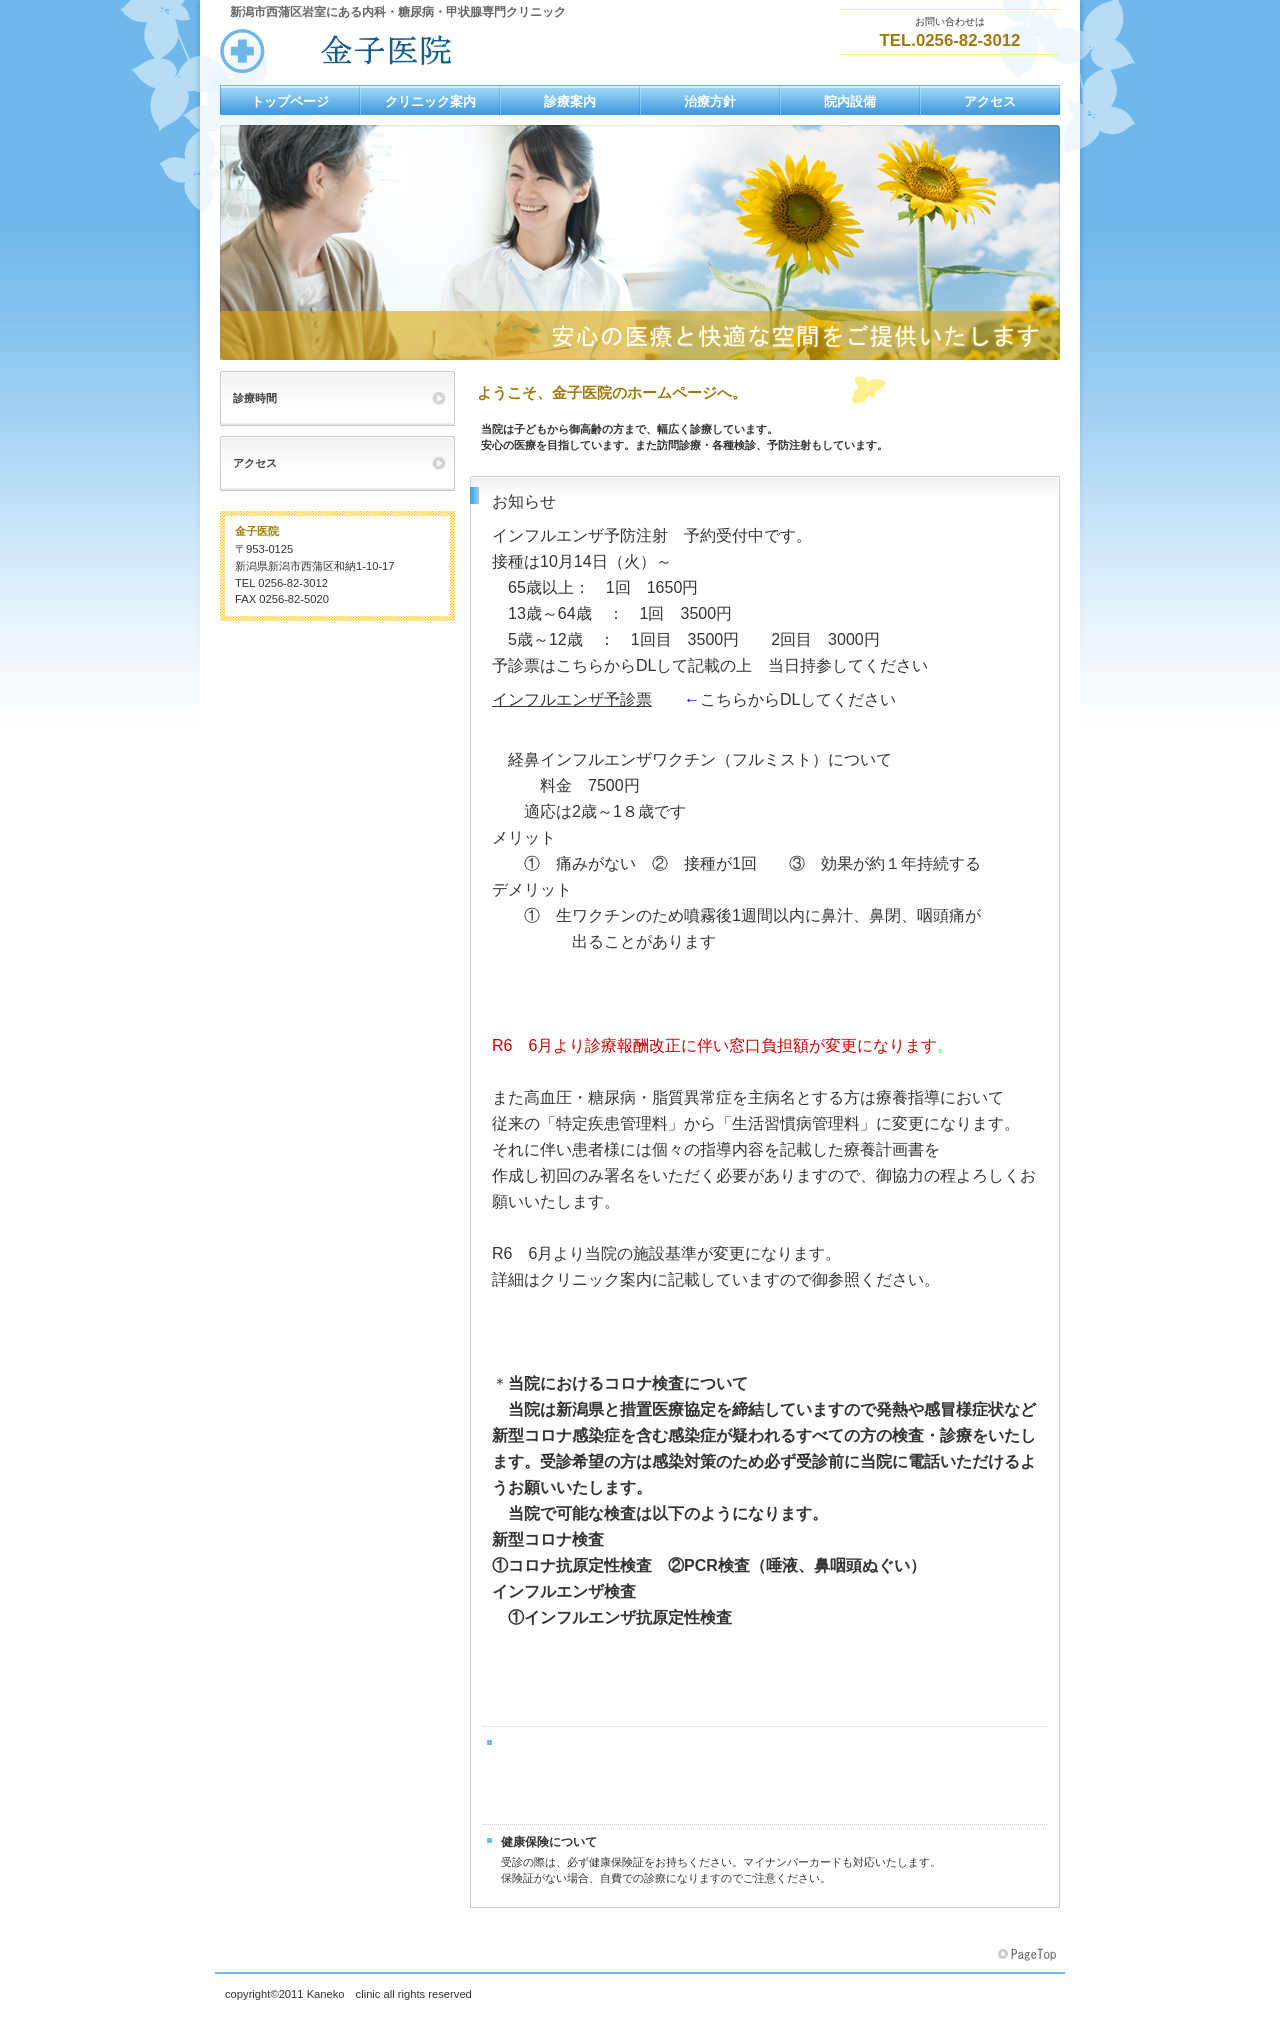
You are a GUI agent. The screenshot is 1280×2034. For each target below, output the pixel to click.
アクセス (255, 463)
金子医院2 (420, 51)
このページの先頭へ (1029, 1955)
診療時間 (255, 398)
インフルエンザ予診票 (572, 699)
